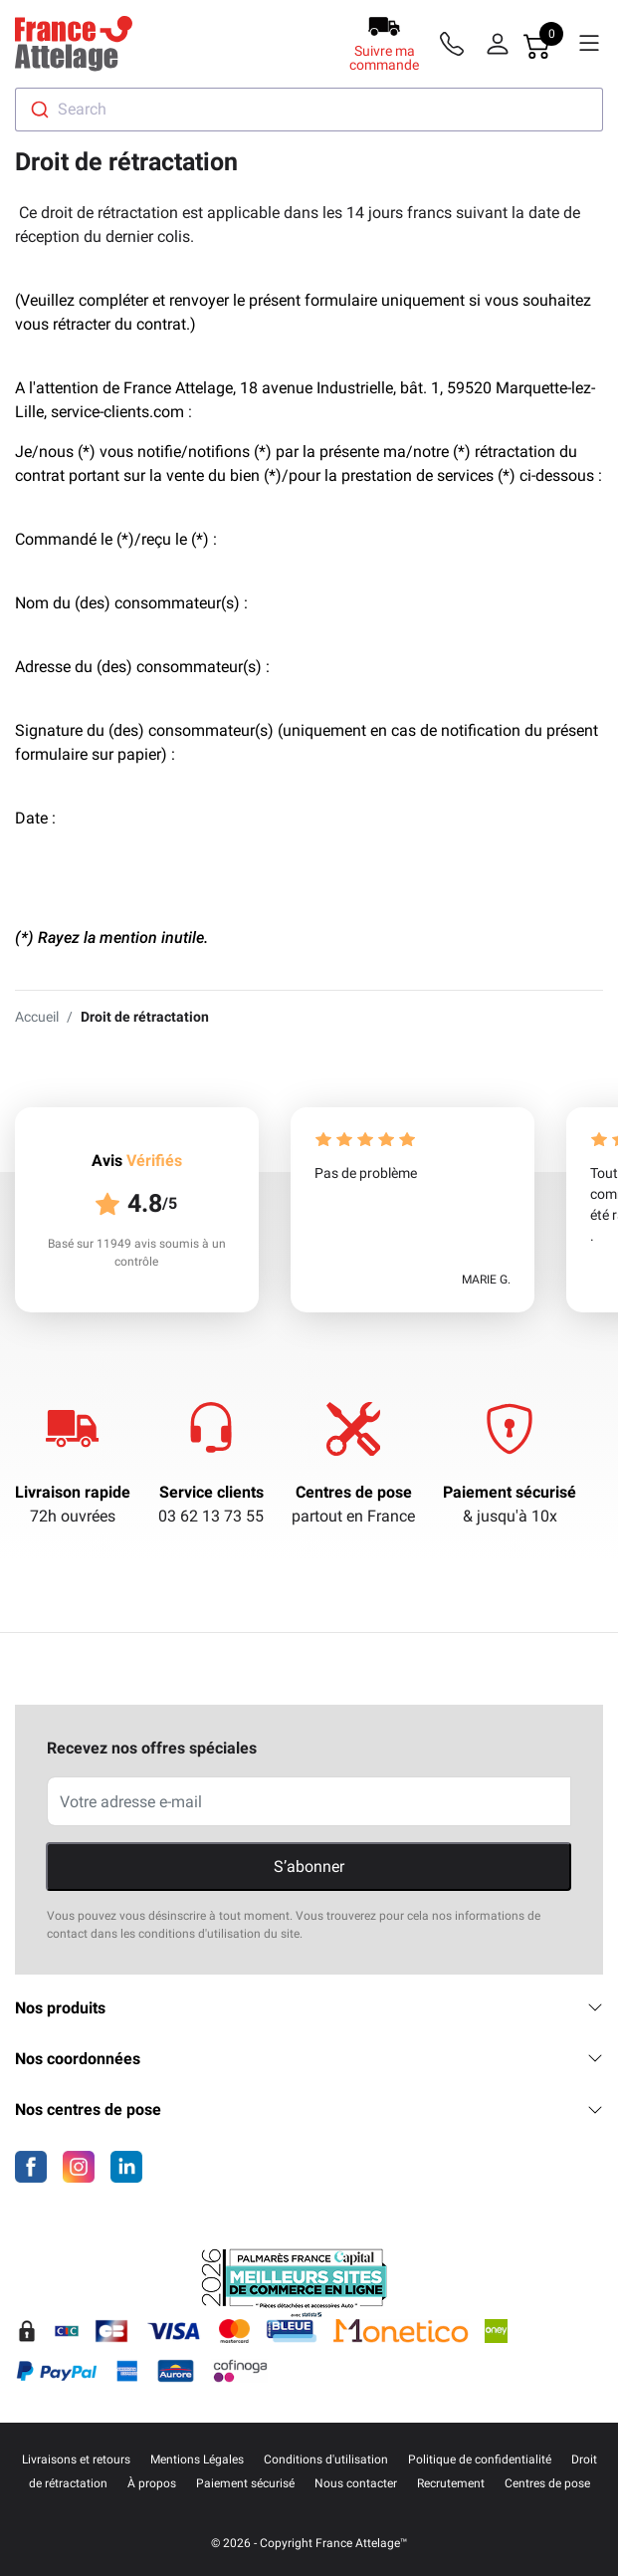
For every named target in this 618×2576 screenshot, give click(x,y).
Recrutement (451, 2483)
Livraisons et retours (76, 2459)
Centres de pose (354, 1492)
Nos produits (309, 2007)
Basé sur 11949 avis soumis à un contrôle (137, 1253)
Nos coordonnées (309, 2058)
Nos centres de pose (309, 2109)
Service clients (211, 1492)
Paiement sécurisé (509, 1492)
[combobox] (309, 109)
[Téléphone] (456, 44)
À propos (151, 2483)
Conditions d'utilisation (326, 2459)
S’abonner (309, 1866)
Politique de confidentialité (479, 2459)
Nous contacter (355, 2483)
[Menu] (589, 44)
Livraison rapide (72, 1492)
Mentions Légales (197, 2459)
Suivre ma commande (384, 58)
